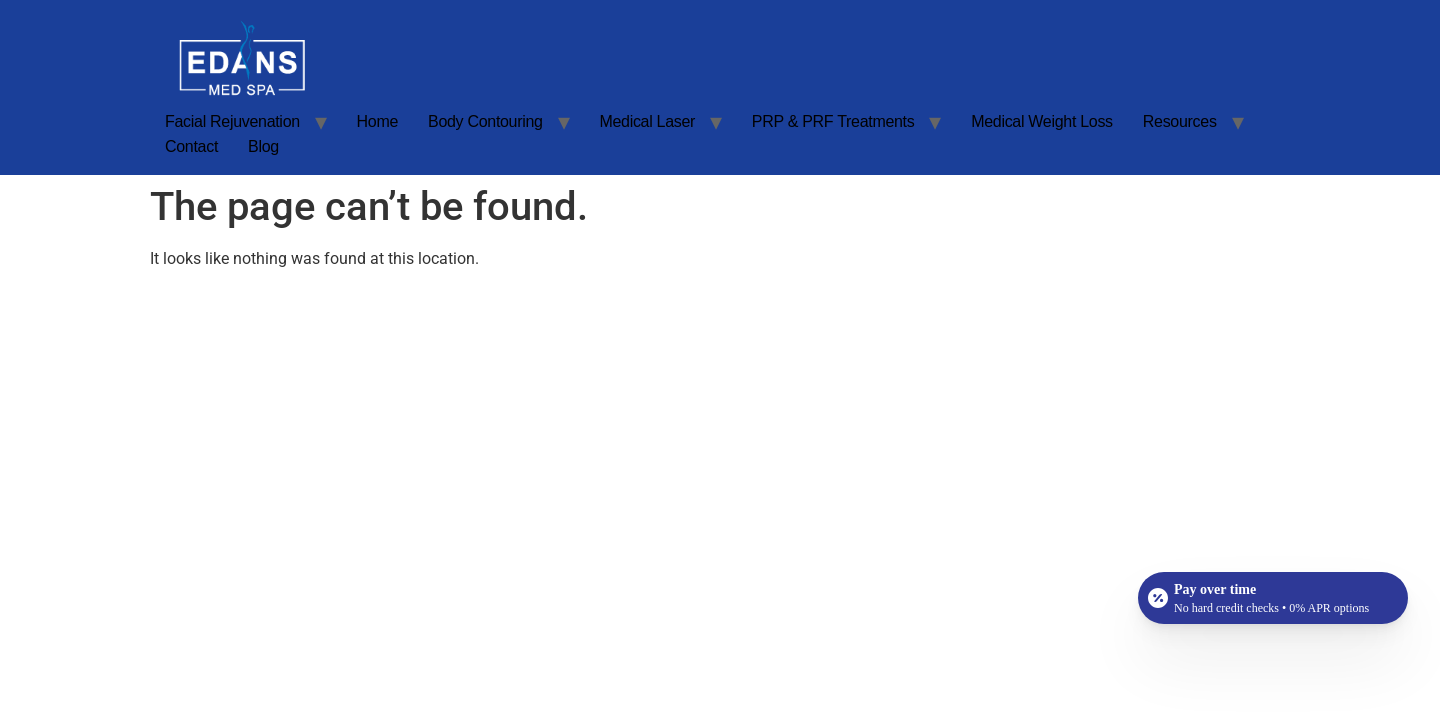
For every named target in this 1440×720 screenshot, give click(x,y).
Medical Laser (647, 121)
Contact (191, 146)
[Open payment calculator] (1273, 598)
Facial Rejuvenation (232, 121)
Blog (263, 146)
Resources (1180, 121)
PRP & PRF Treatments (833, 121)
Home (377, 121)
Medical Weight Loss (1042, 121)
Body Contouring (485, 121)
